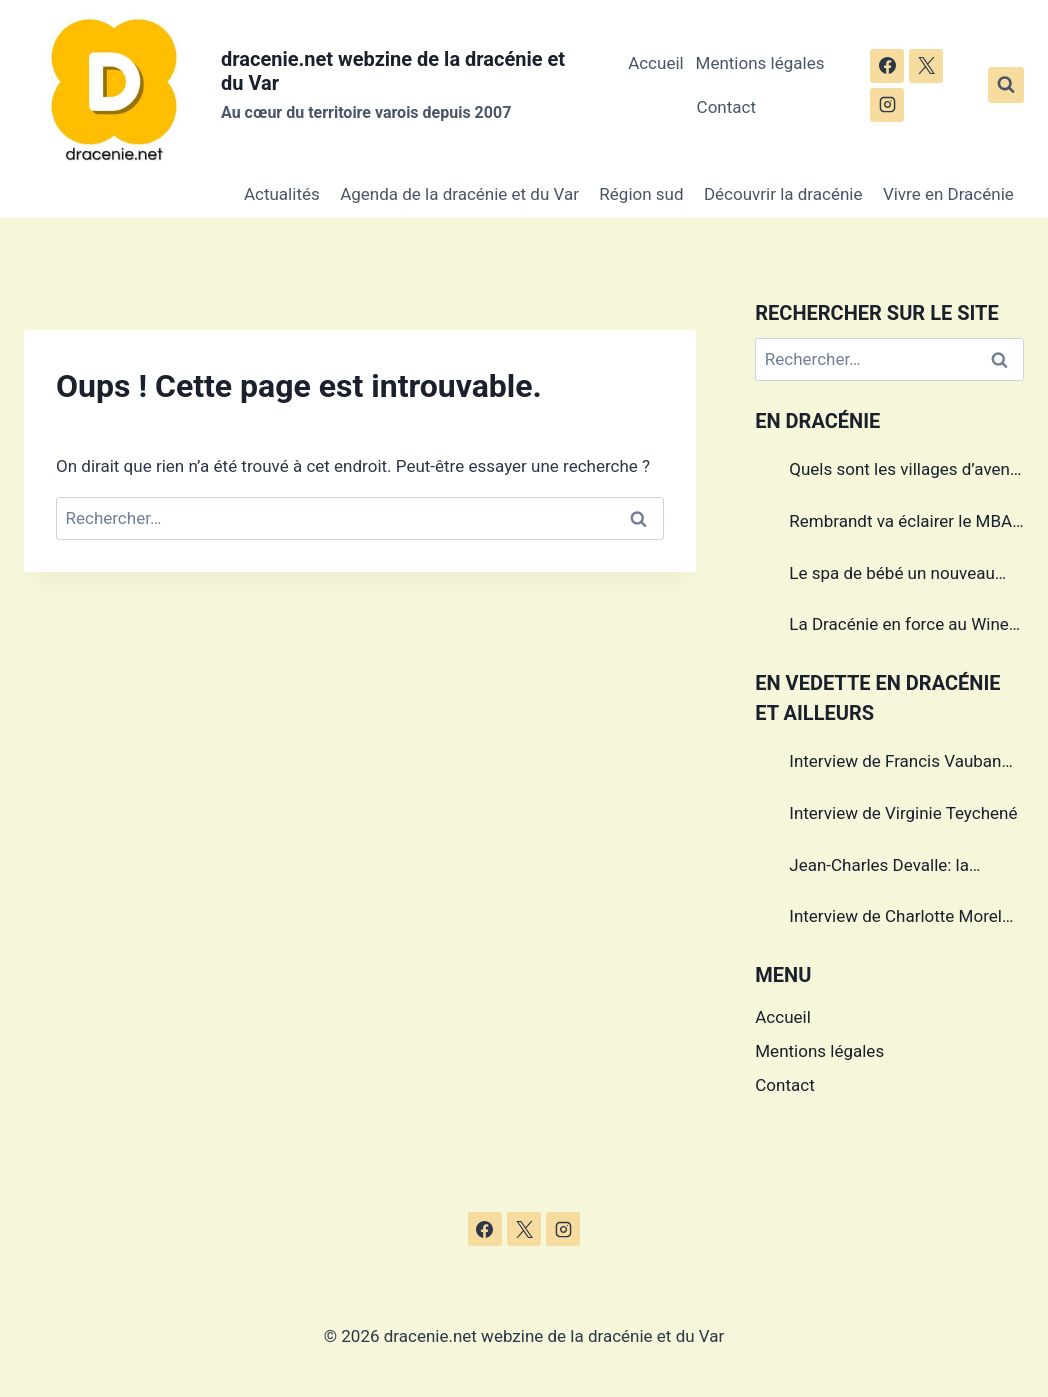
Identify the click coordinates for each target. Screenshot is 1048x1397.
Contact (726, 107)
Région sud (641, 194)
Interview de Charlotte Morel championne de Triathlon (895, 919)
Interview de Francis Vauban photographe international (895, 764)
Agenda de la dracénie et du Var (459, 194)
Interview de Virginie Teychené (903, 813)
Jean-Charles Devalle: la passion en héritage (879, 868)
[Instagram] (887, 105)
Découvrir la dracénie (783, 194)
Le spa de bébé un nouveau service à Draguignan (892, 576)
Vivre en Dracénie (948, 194)
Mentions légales (760, 63)
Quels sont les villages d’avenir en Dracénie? (904, 472)
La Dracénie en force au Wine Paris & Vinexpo (899, 627)
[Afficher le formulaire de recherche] (1006, 85)
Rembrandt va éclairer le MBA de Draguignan (900, 524)
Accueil (656, 63)
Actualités (282, 194)
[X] (926, 66)
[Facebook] (887, 66)
